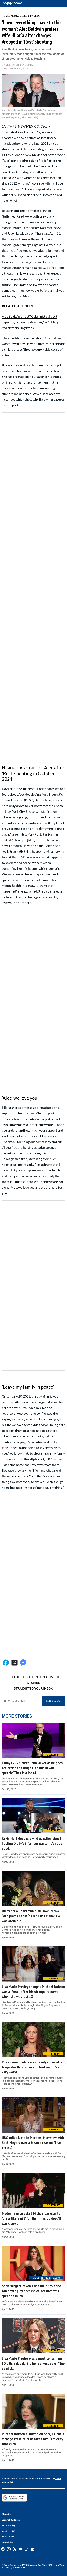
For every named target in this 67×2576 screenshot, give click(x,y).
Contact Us (7, 2542)
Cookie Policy (8, 2531)
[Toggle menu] (61, 4)
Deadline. (8, 262)
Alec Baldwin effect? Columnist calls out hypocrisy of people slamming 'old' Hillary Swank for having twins (30, 322)
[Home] (12, 4)
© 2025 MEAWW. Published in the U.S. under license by (28, 2478)
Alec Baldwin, (26, 132)
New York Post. (31, 834)
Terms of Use (8, 2536)
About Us (6, 2514)
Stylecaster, (29, 1419)
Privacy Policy (8, 2525)
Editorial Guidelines (11, 2520)
